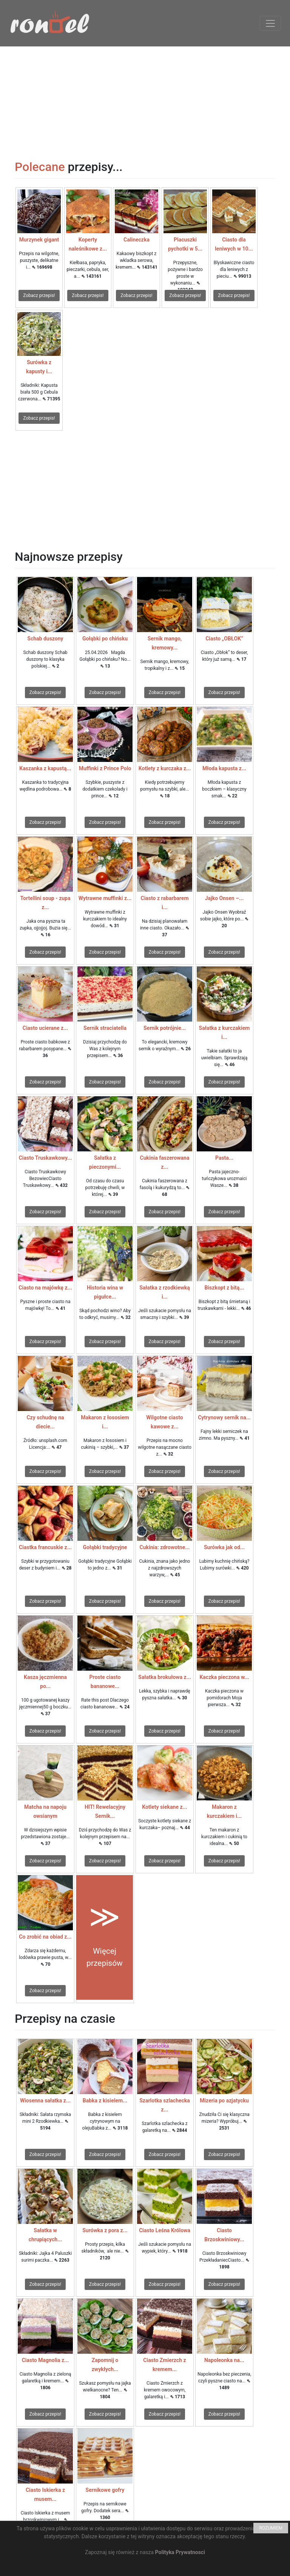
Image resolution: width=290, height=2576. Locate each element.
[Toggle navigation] (270, 23)
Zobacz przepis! (39, 295)
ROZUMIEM (270, 2528)
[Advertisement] (145, 99)
